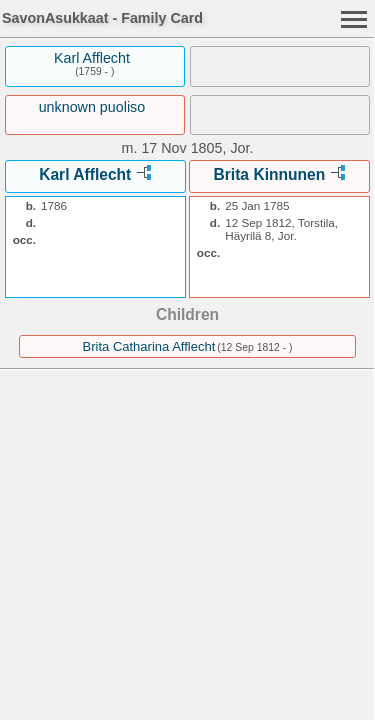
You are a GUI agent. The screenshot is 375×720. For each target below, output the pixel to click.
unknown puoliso (92, 107)
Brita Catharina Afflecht (149, 346)
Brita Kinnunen (270, 174)
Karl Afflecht (92, 58)
